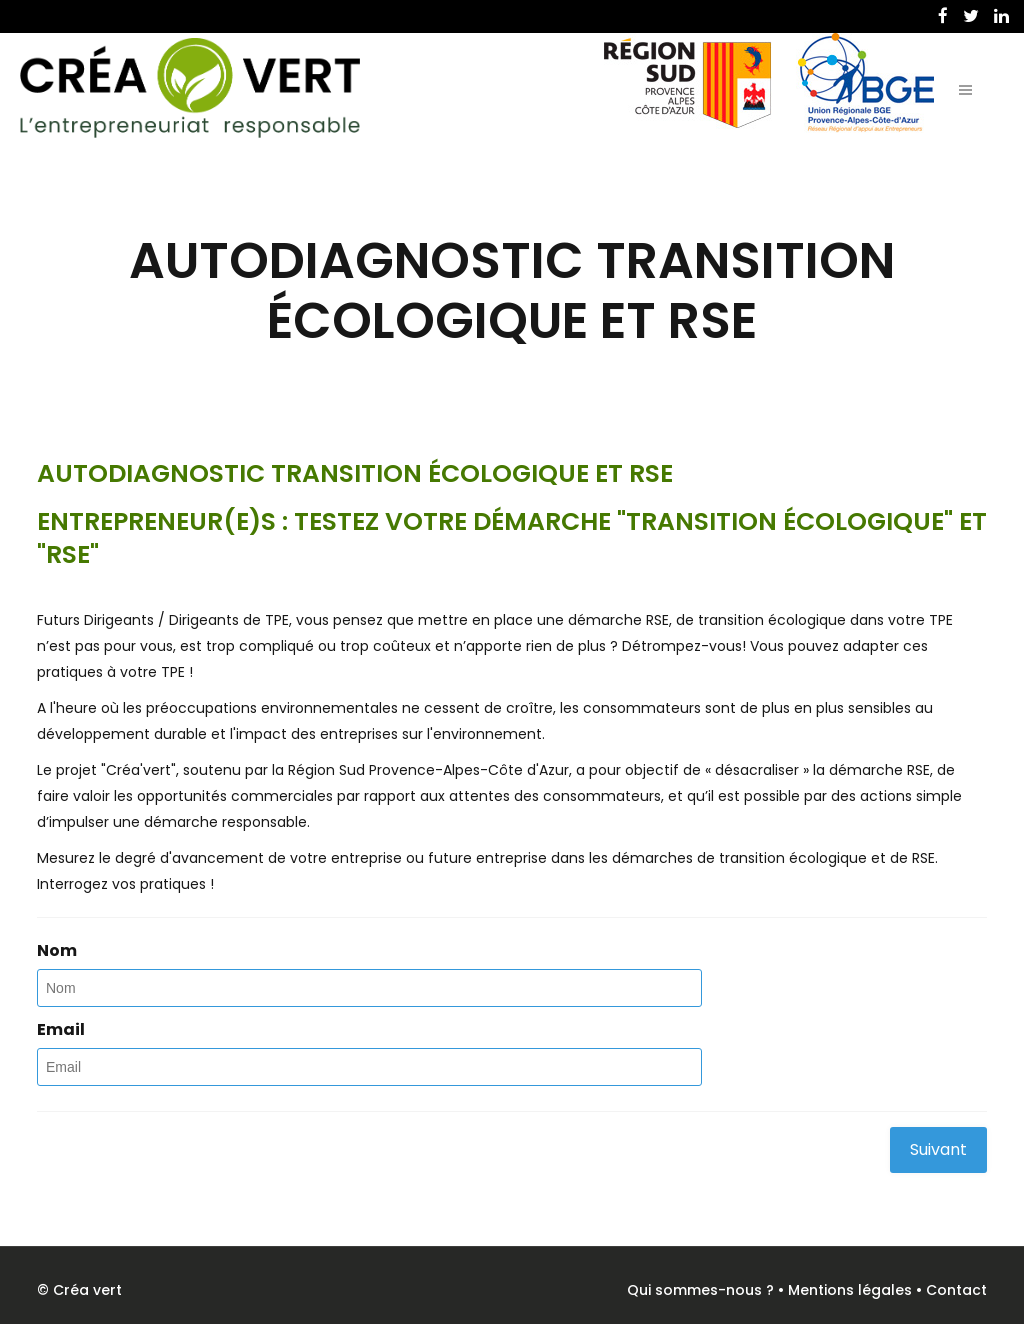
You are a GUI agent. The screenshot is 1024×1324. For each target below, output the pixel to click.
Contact (956, 1290)
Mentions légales (850, 1290)
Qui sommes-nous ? (700, 1290)
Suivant (938, 1149)
